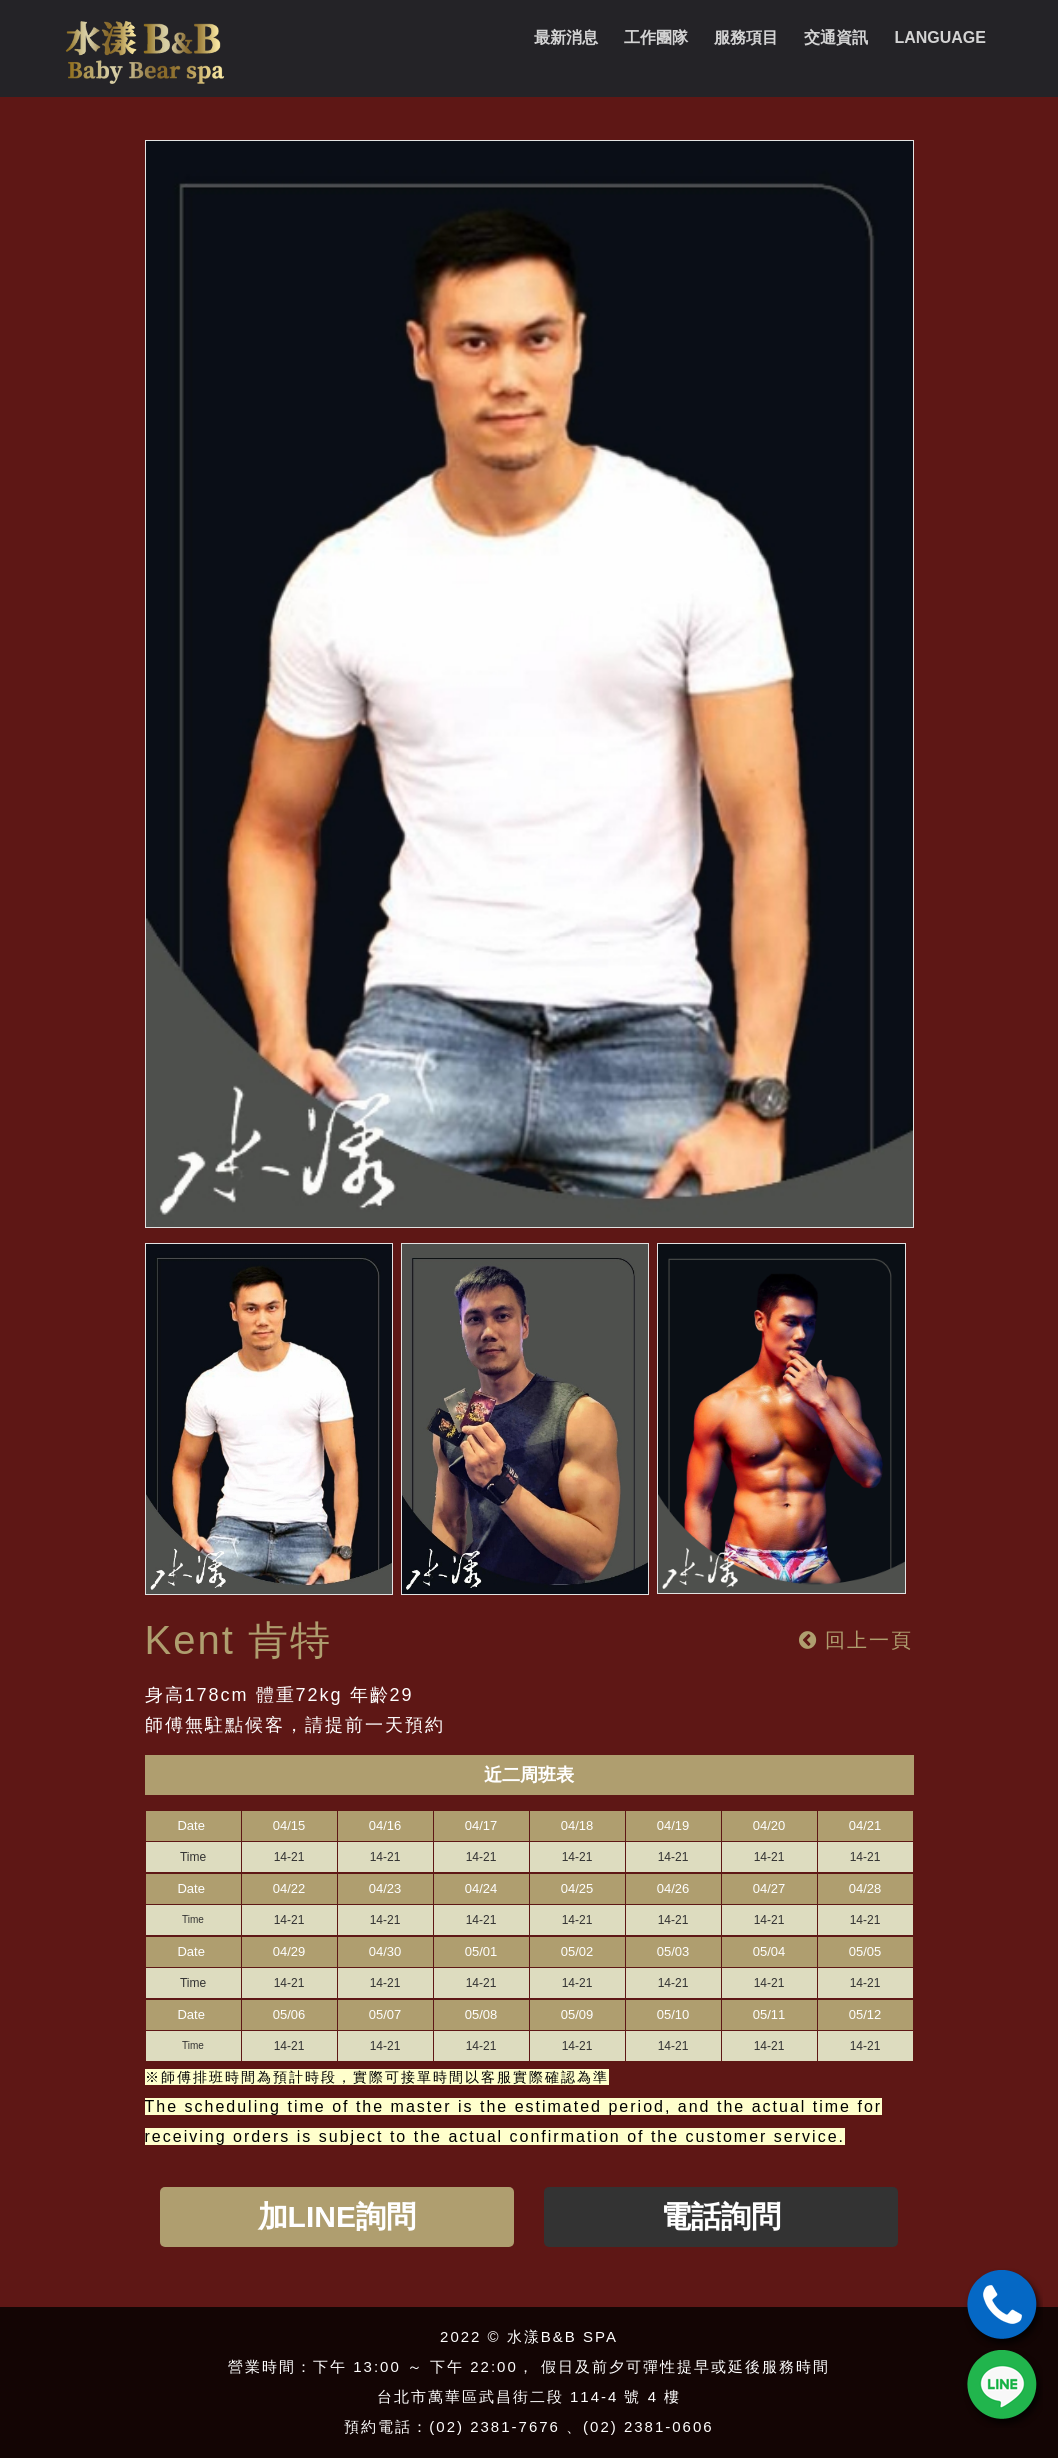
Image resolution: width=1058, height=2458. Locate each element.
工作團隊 (656, 37)
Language (940, 37)
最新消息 (566, 37)
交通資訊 (836, 37)
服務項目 (746, 37)
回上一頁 (856, 1640)
